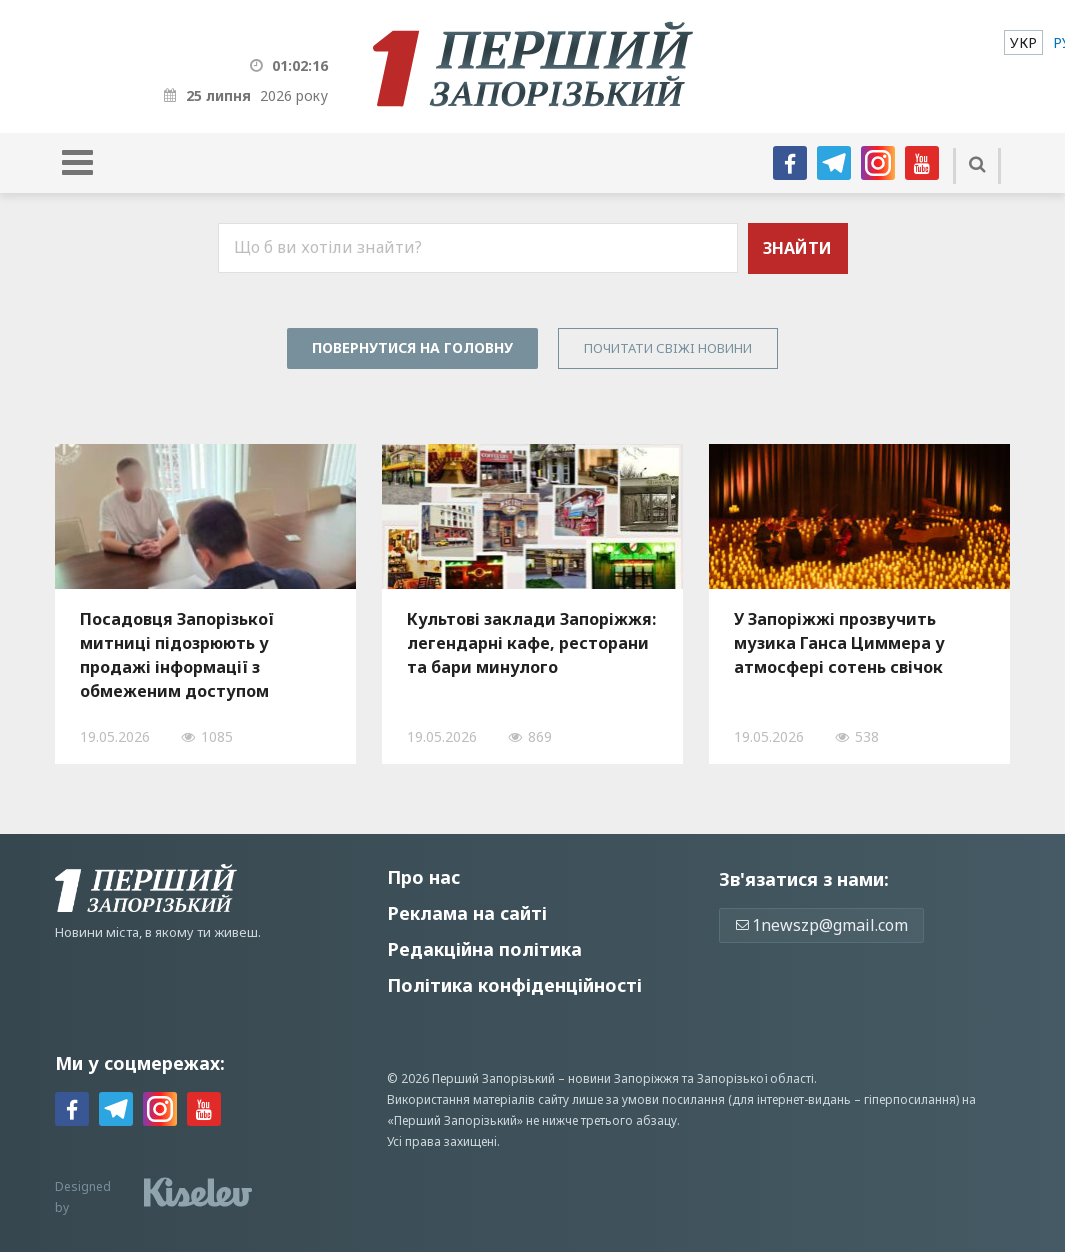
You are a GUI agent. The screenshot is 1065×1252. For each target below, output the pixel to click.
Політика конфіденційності (514, 985)
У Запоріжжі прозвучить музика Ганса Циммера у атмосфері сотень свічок (839, 643)
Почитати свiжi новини (668, 348)
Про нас (423, 877)
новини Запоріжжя (623, 1078)
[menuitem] (1023, 42)
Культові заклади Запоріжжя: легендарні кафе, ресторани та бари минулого (531, 643)
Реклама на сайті (467, 913)
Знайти (797, 248)
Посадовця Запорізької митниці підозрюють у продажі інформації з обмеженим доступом (177, 655)
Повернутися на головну (412, 347)
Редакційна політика (484, 949)
